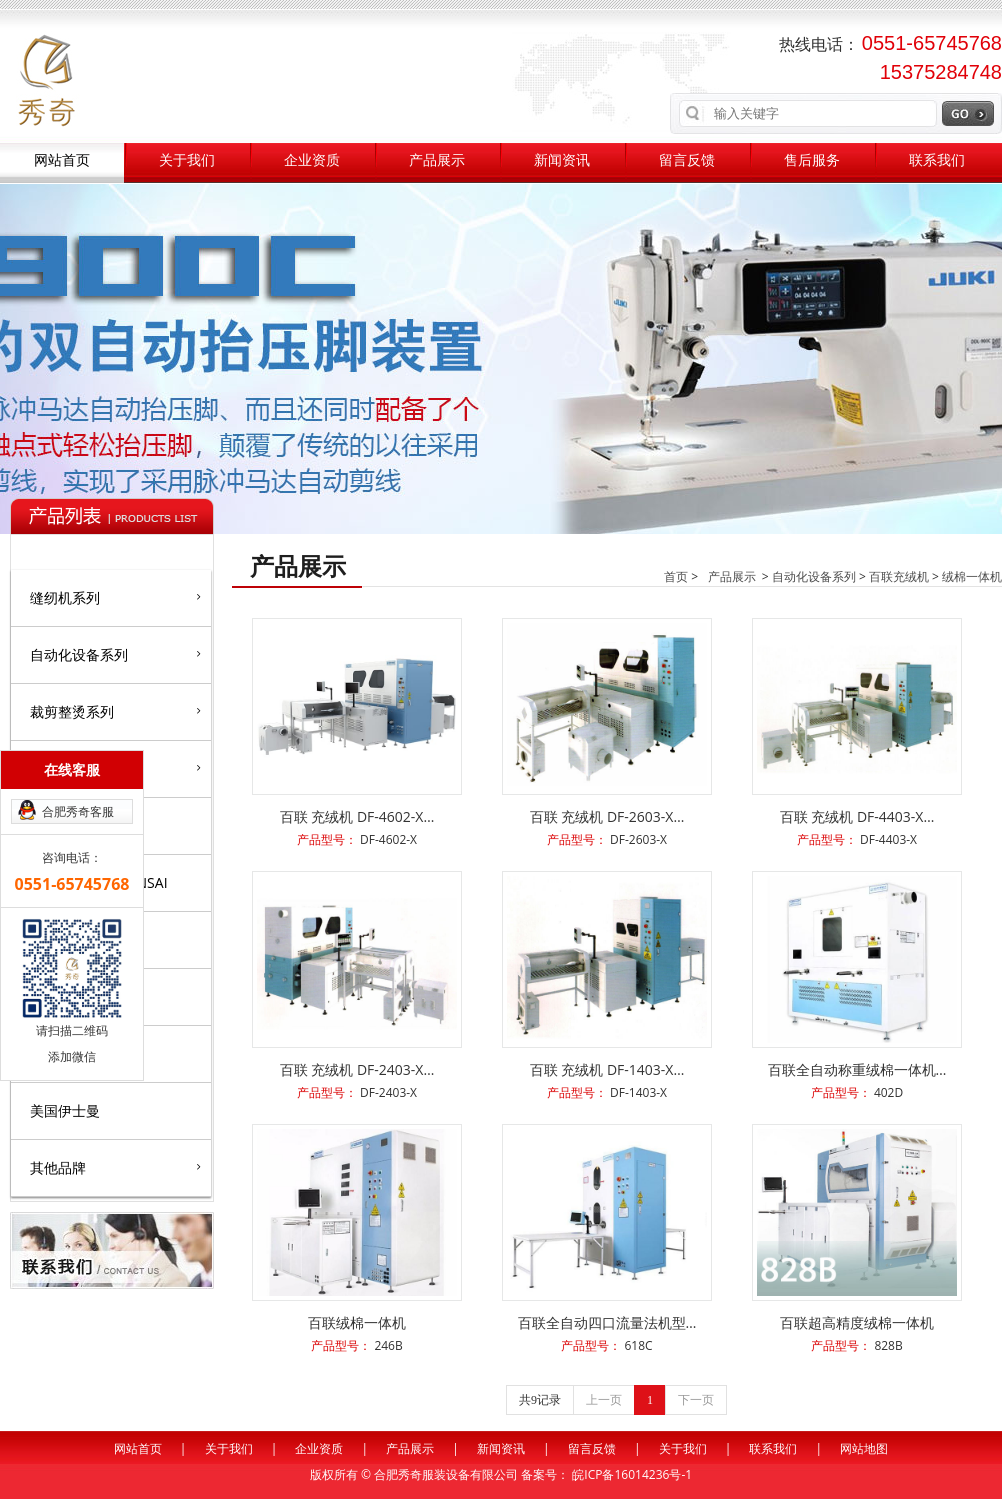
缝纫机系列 (115, 597)
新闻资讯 (562, 160)
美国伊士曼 (65, 1110)
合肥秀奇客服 (78, 811)
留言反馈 (687, 160)
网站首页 (62, 160)
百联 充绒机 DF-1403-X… (607, 1069)
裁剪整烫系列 (115, 711)
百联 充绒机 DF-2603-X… (607, 816)
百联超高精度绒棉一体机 (857, 1322)
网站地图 (864, 1448)
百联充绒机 (899, 576)
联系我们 (937, 160)
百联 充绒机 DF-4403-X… (857, 816)
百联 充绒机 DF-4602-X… (357, 816)
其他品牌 (115, 1167)
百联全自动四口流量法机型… (607, 1322)
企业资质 (312, 160)
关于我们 (187, 160)
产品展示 (437, 160)
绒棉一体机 (972, 576)
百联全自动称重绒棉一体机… (857, 1069)
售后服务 (812, 160)
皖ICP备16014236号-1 (632, 1474)
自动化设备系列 (115, 654)
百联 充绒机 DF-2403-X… (357, 1069)
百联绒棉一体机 (357, 1322)
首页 (676, 576)
